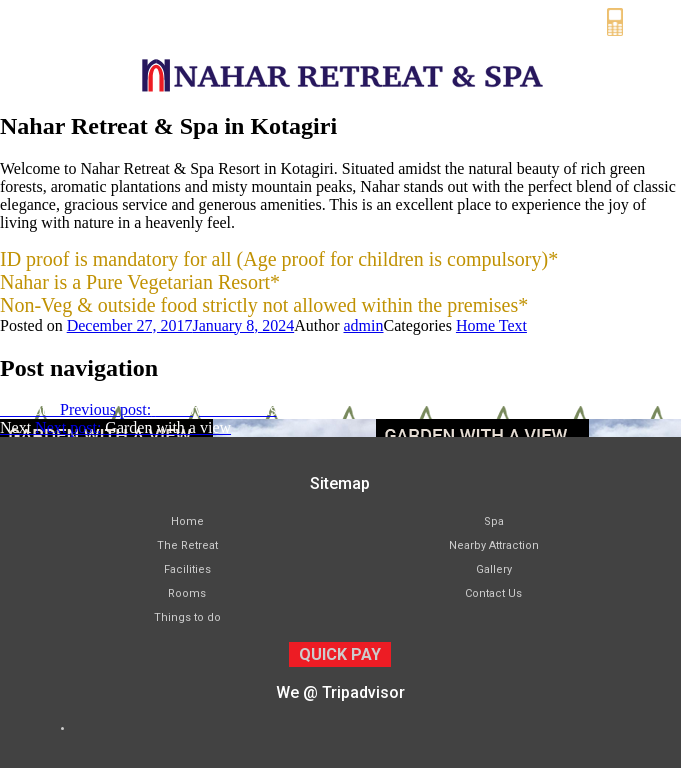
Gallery (494, 569)
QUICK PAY (340, 654)
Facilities (187, 569)
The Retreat (187, 545)
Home (187, 521)
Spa (494, 521)
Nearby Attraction (494, 545)
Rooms (187, 593)
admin (364, 325)
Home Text (491, 325)
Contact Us (493, 593)
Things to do (187, 617)
